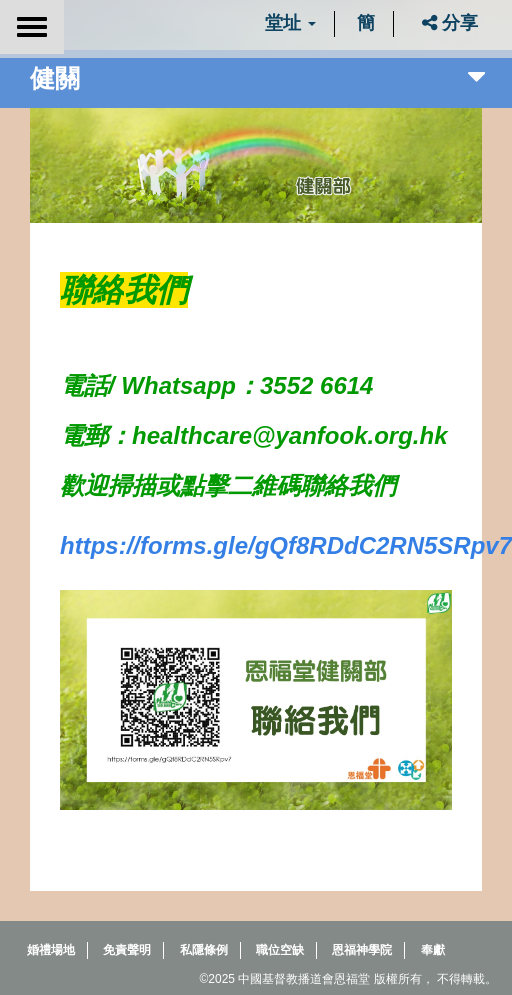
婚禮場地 (51, 950)
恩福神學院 (362, 950)
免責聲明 (127, 950)
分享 (450, 23)
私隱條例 (204, 950)
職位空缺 (280, 950)
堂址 (290, 23)
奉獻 (433, 950)
